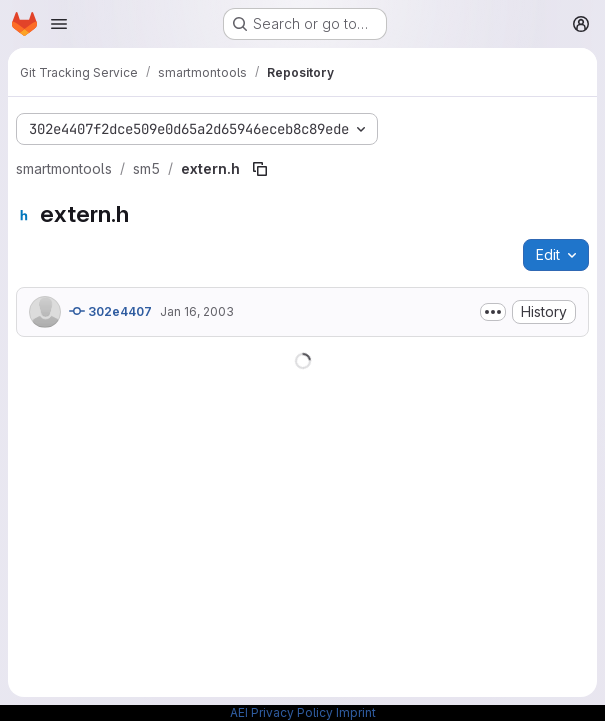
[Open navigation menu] (59, 24)
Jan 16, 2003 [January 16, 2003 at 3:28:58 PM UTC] (197, 311)
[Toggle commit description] (493, 312)
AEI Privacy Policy (281, 712)
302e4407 (110, 311)
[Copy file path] (260, 169)
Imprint (356, 712)
